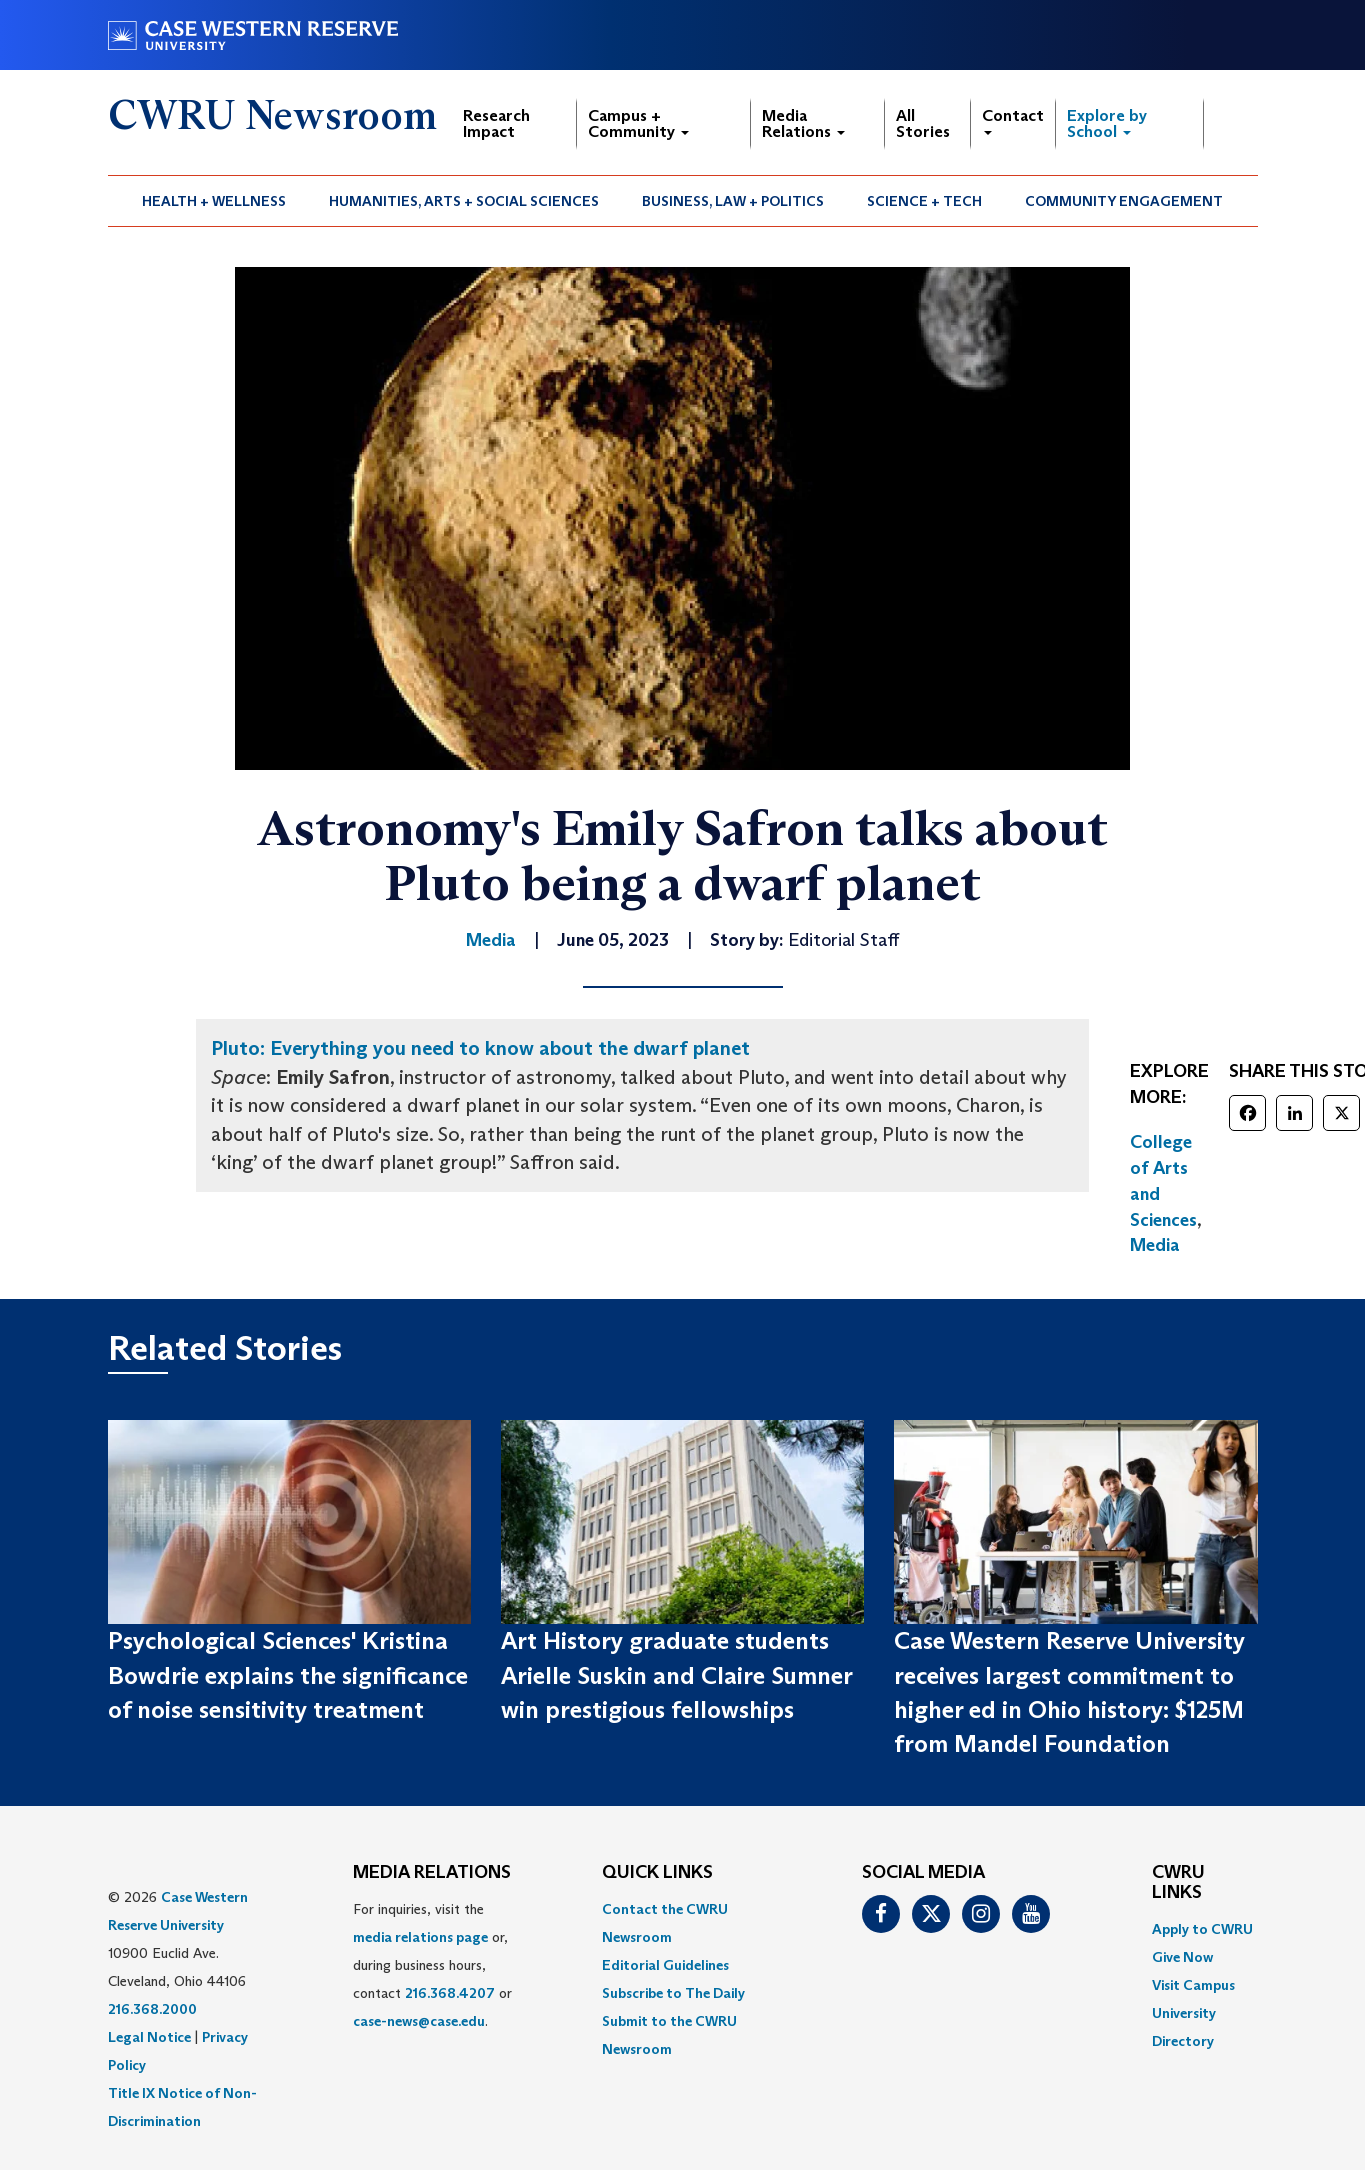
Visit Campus (1193, 1985)
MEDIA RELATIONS (432, 1873)
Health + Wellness (214, 201)
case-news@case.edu (419, 2021)
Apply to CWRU (1202, 1929)
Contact (1013, 120)
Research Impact (496, 123)
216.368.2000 (152, 2009)
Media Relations (803, 123)
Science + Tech (924, 201)
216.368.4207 (450, 1993)
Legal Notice (149, 2037)
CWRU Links (1178, 1883)
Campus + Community (638, 123)
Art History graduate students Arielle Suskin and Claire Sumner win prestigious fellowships (676, 1675)
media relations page (420, 1937)
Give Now (1182, 1957)
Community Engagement (1124, 201)
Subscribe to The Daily (673, 1993)
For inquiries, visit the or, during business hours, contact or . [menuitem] (432, 1965)
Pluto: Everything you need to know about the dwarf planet (480, 1048)
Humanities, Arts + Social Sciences (464, 201)
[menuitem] (214, 201)
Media (1155, 1245)
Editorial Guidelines (665, 1965)
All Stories (923, 123)
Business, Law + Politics (733, 201)
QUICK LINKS (657, 1873)
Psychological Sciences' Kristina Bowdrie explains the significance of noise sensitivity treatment (288, 1675)
